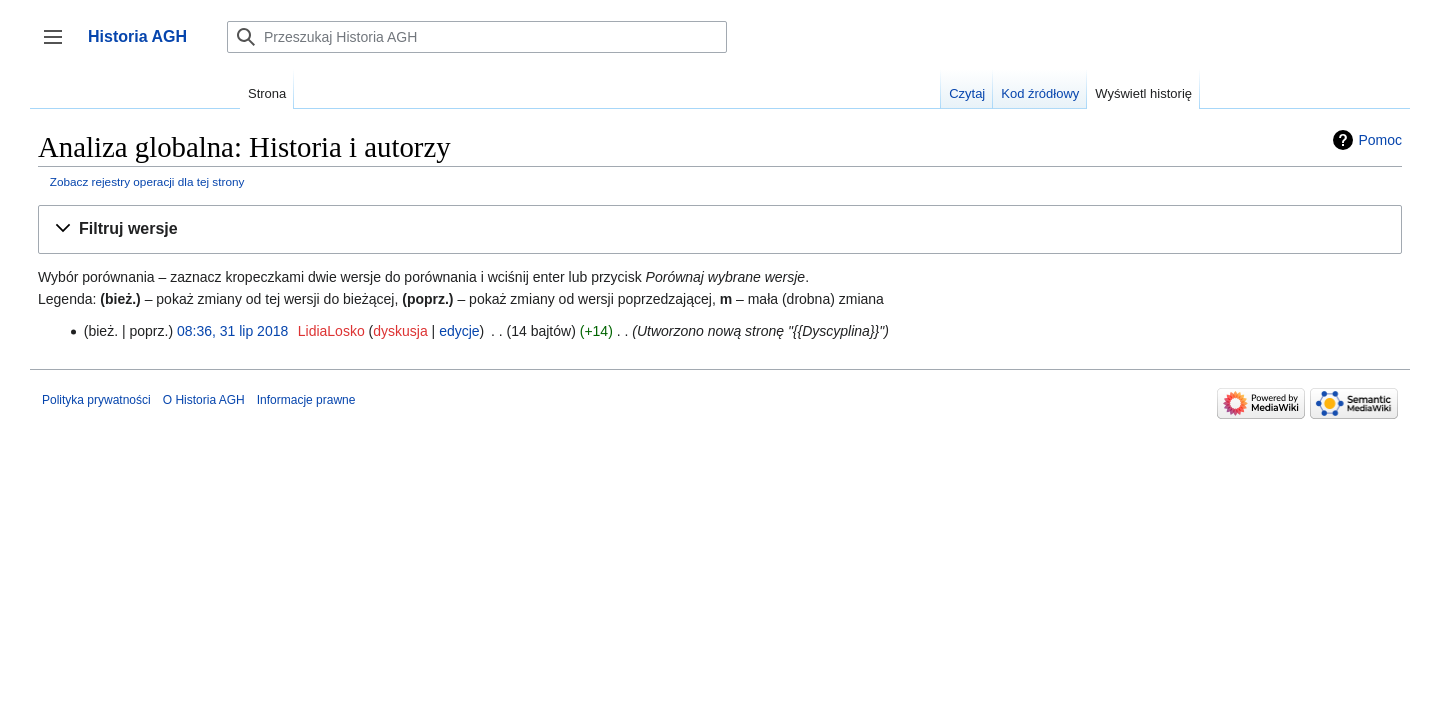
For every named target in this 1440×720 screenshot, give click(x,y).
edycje (459, 331)
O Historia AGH (204, 400)
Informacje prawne (306, 400)
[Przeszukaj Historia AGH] (477, 37)
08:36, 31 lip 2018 (232, 331)
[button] (720, 229)
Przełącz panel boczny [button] (59, 46)
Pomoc (1380, 140)
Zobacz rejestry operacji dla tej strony (147, 181)
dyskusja (400, 331)
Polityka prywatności (96, 400)
